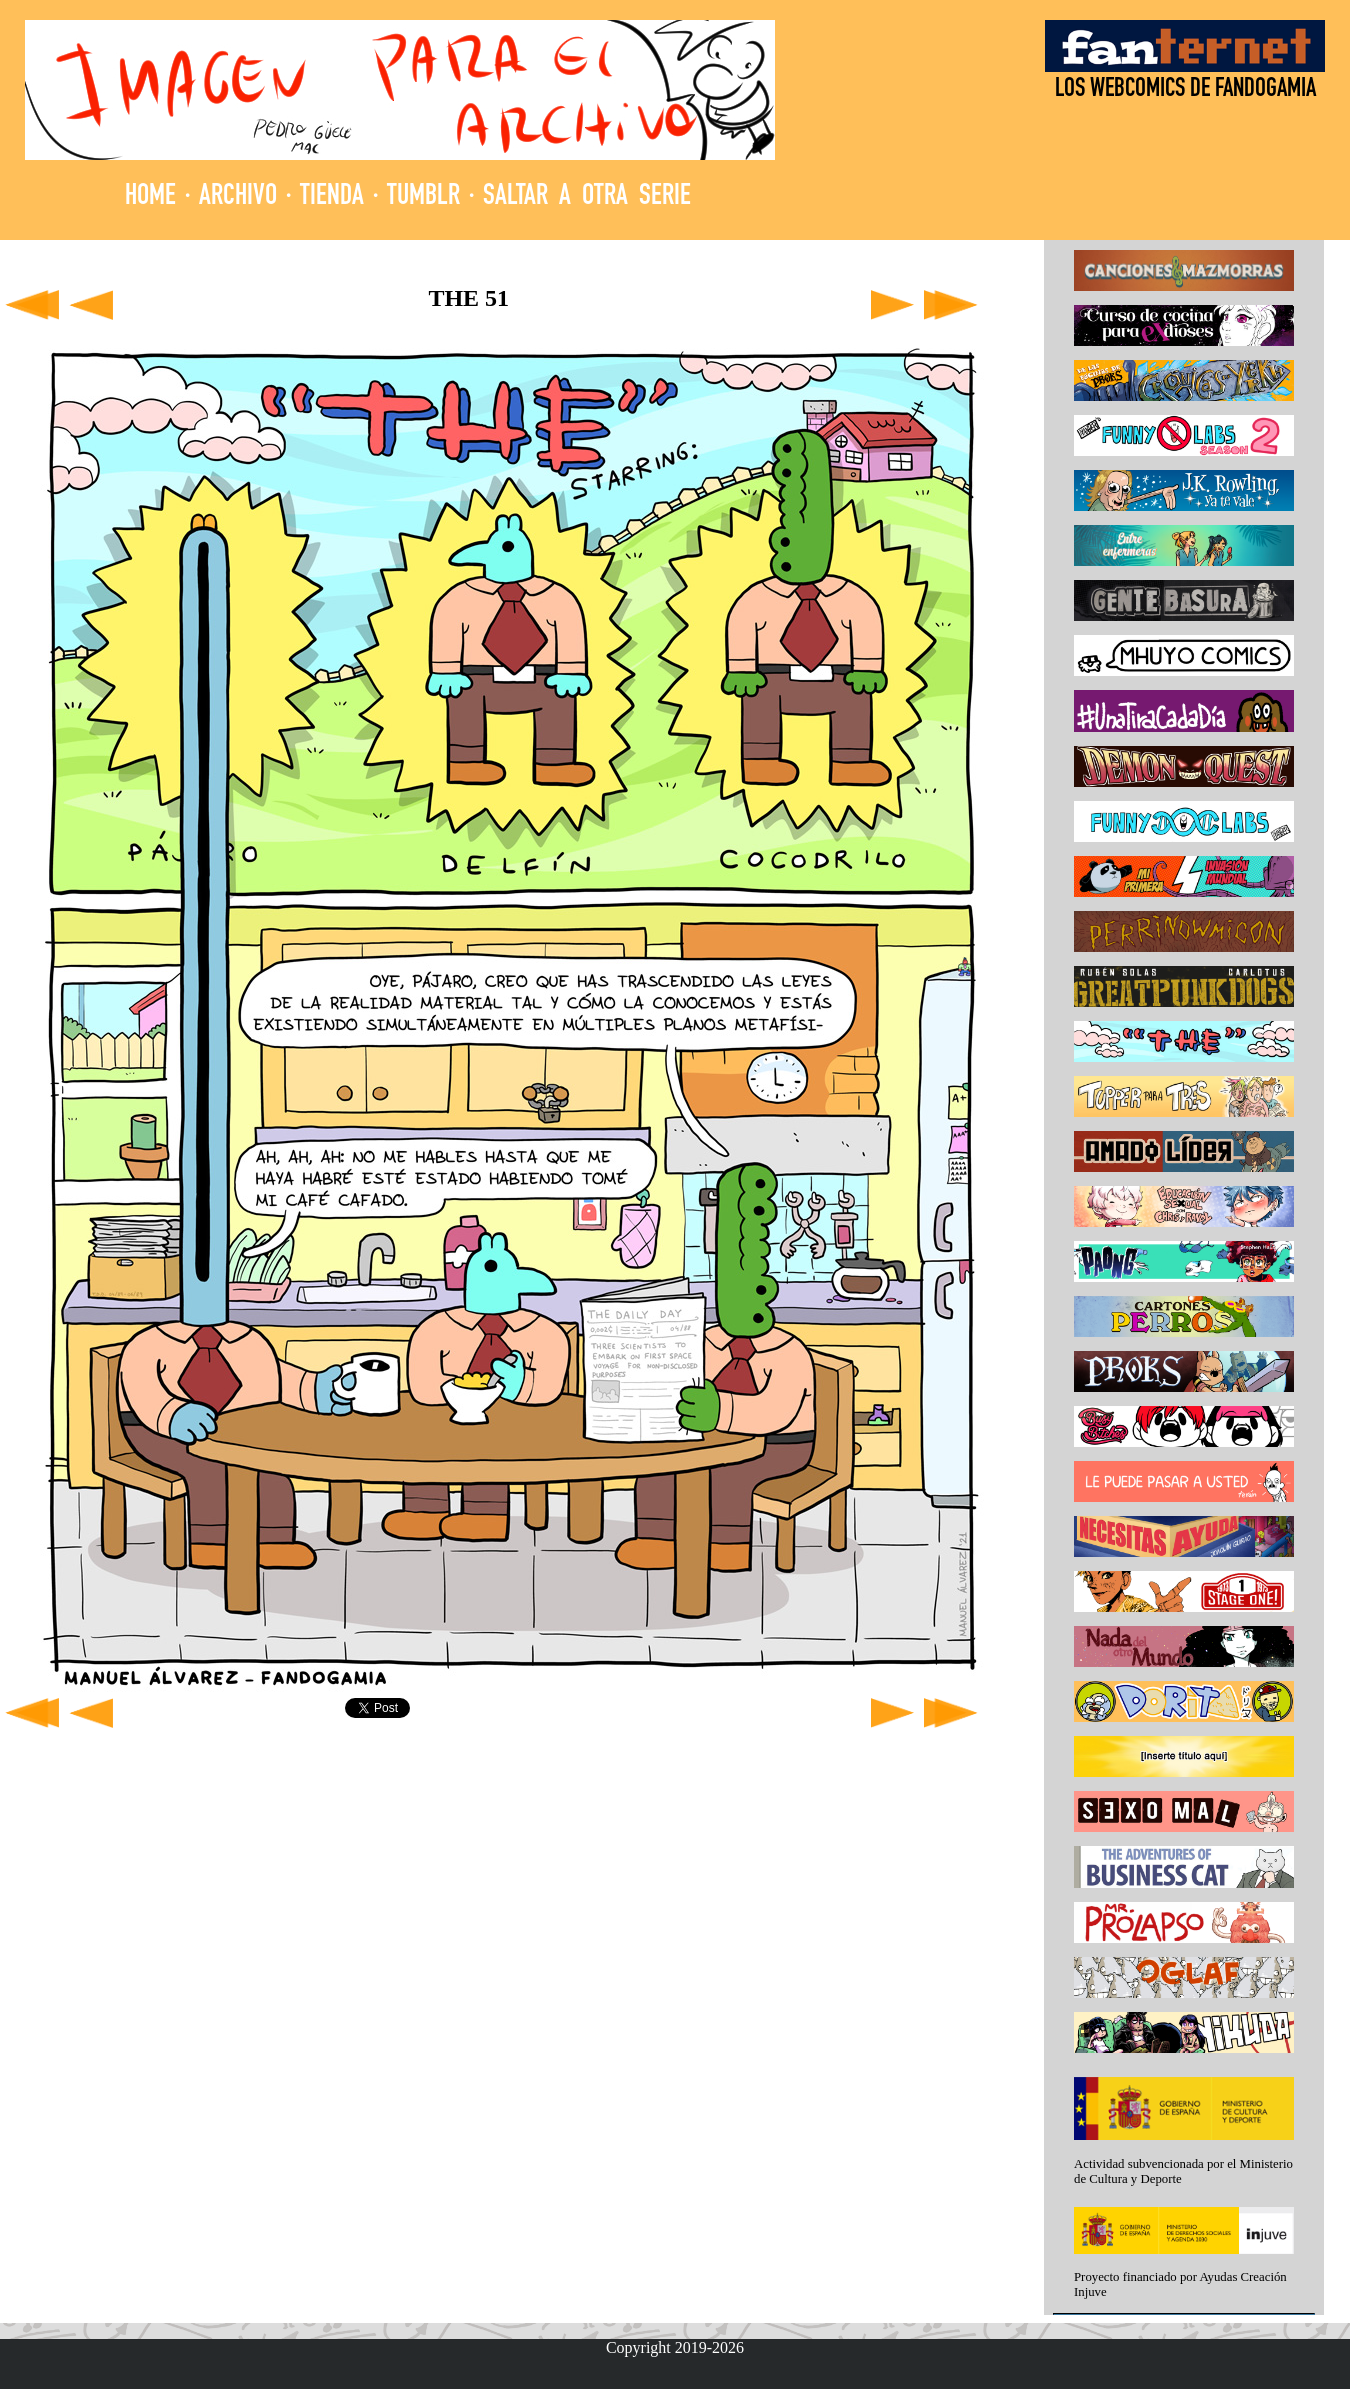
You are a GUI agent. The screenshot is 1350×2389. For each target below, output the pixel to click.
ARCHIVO (238, 197)
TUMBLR (423, 197)
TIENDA (332, 197)
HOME (150, 197)
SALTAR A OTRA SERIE (587, 197)
